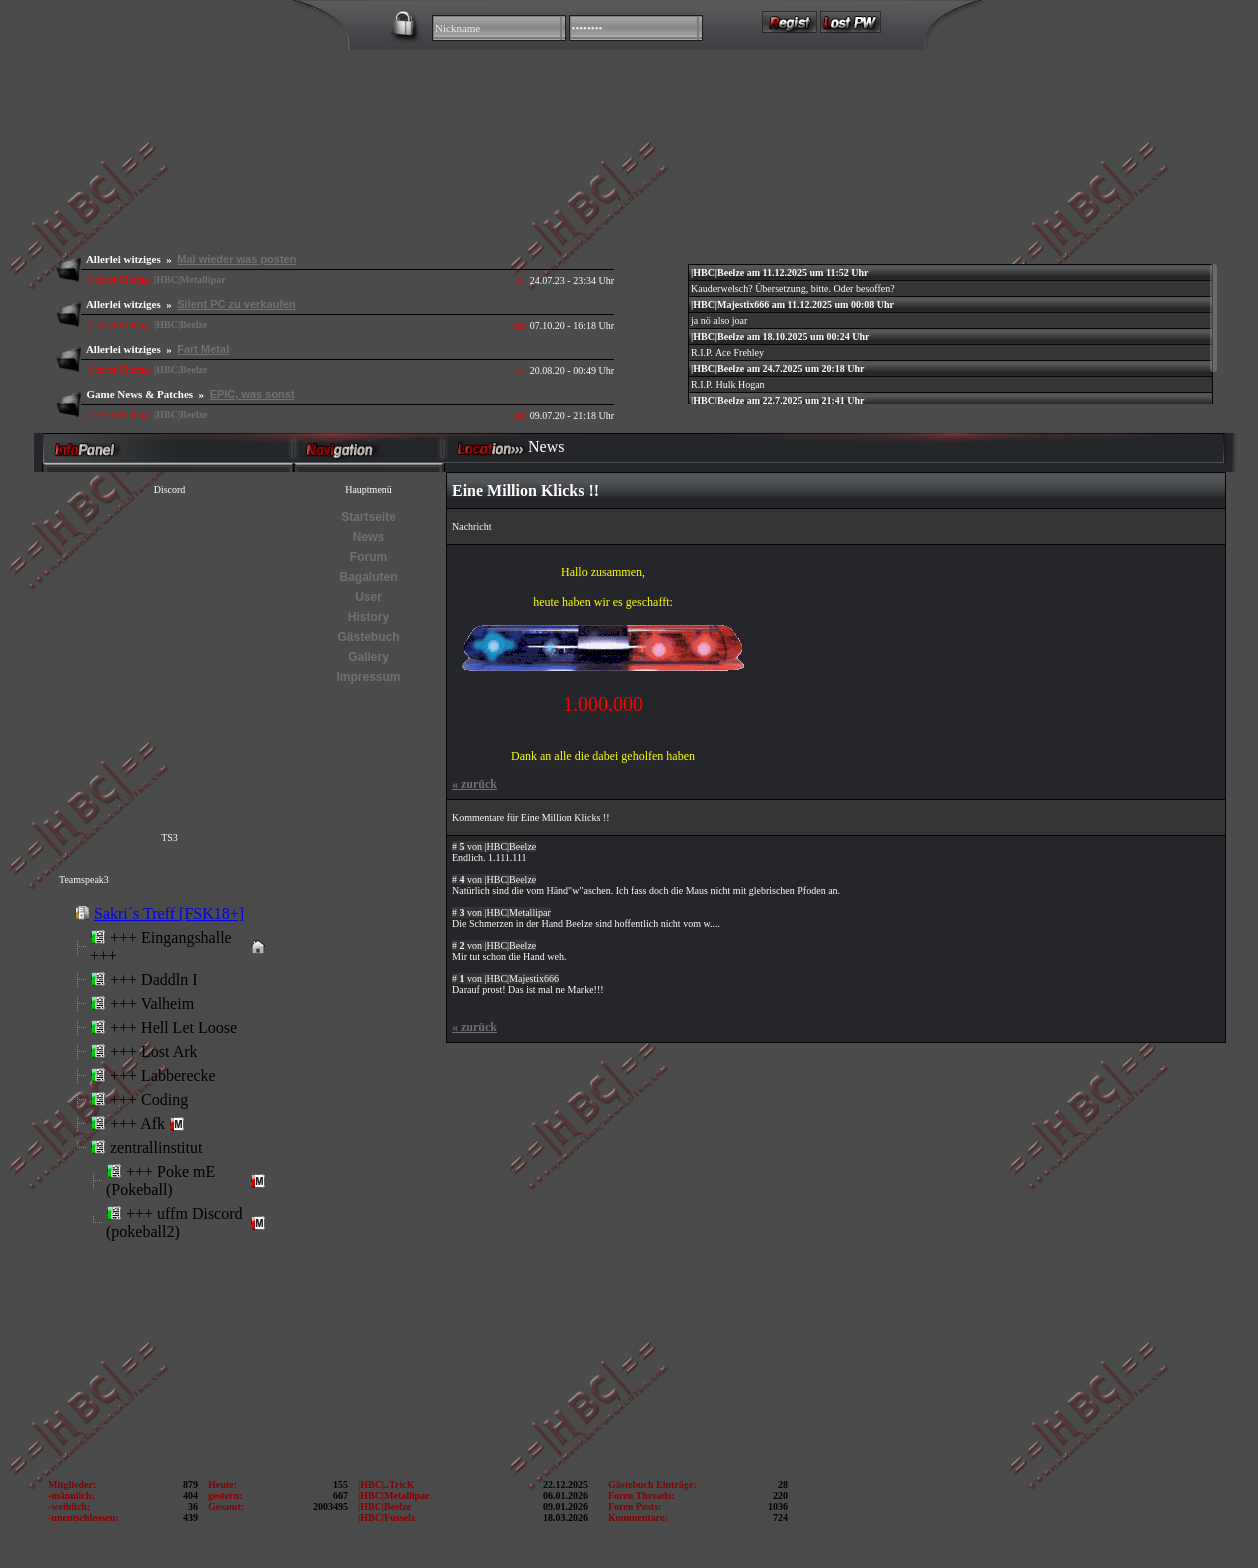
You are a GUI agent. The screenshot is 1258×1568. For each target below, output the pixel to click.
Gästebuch (368, 637)
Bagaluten (368, 577)
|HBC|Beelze (180, 324)
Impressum (368, 677)
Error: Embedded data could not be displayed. (168, 1128)
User (368, 597)
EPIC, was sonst (252, 394)
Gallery (368, 657)
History (368, 617)
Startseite (368, 517)
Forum (368, 557)
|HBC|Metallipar (190, 279)
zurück (474, 784)
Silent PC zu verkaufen (236, 304)
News (368, 537)
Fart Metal (203, 349)
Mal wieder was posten (236, 259)
